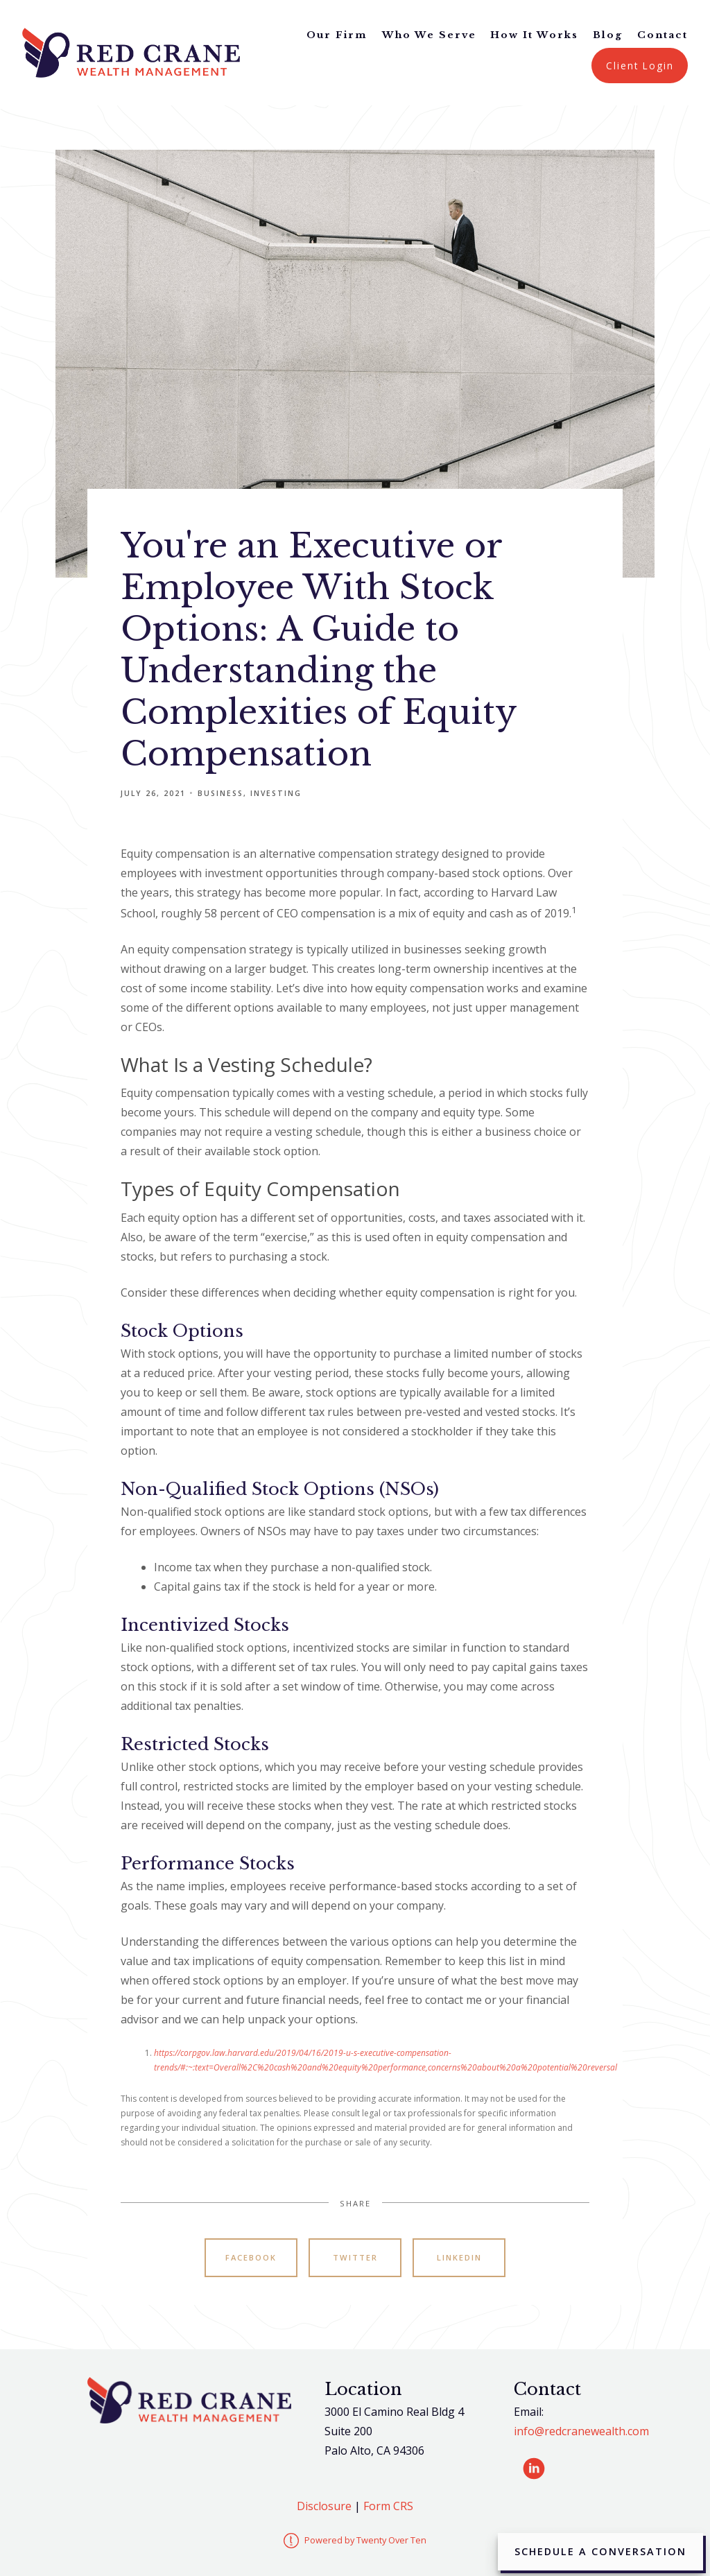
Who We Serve (429, 35)
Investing (276, 793)
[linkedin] (534, 2468)
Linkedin (459, 2257)
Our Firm (336, 35)
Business (220, 793)
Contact (662, 35)
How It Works (534, 35)
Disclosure (324, 2506)
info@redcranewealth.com (581, 2431)
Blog (608, 35)
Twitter (355, 2257)
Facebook (251, 2257)
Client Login (640, 65)
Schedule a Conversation (600, 2551)
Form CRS (388, 2506)
